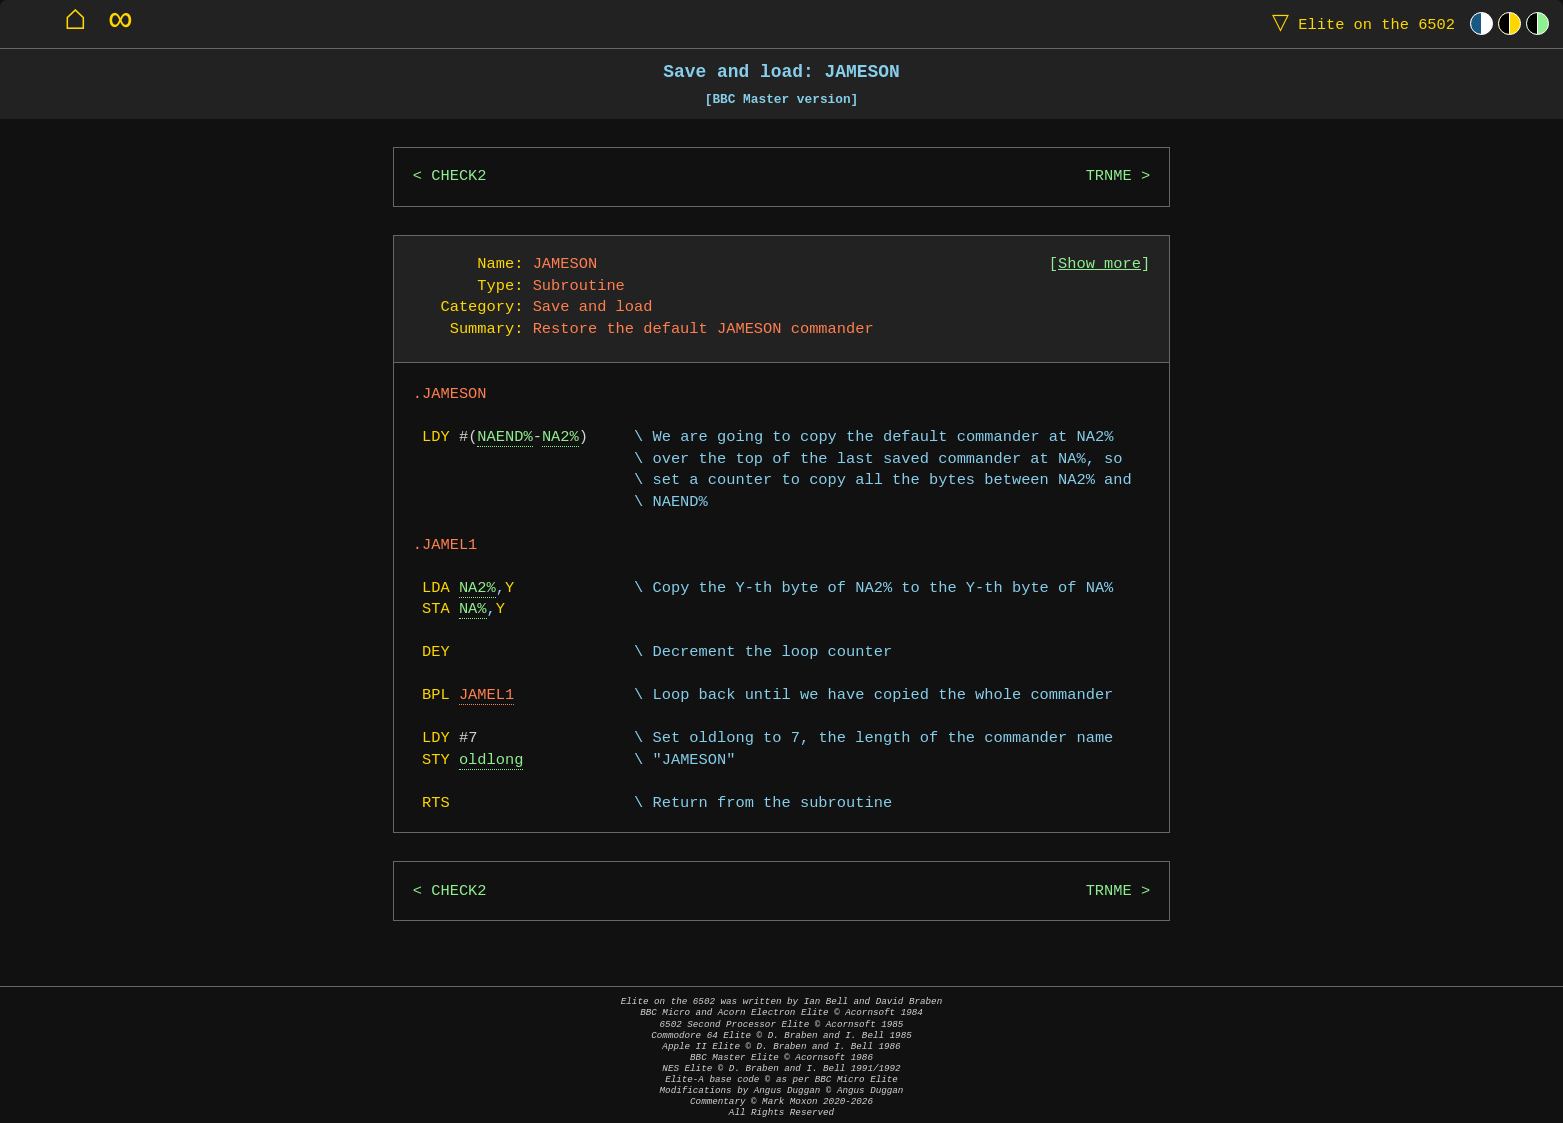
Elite (1359, 23)
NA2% (560, 437)
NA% (473, 609)
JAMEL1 (486, 695)
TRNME (1109, 176)
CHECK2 (458, 176)
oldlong (491, 760)
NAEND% (504, 437)
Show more (1099, 264)
